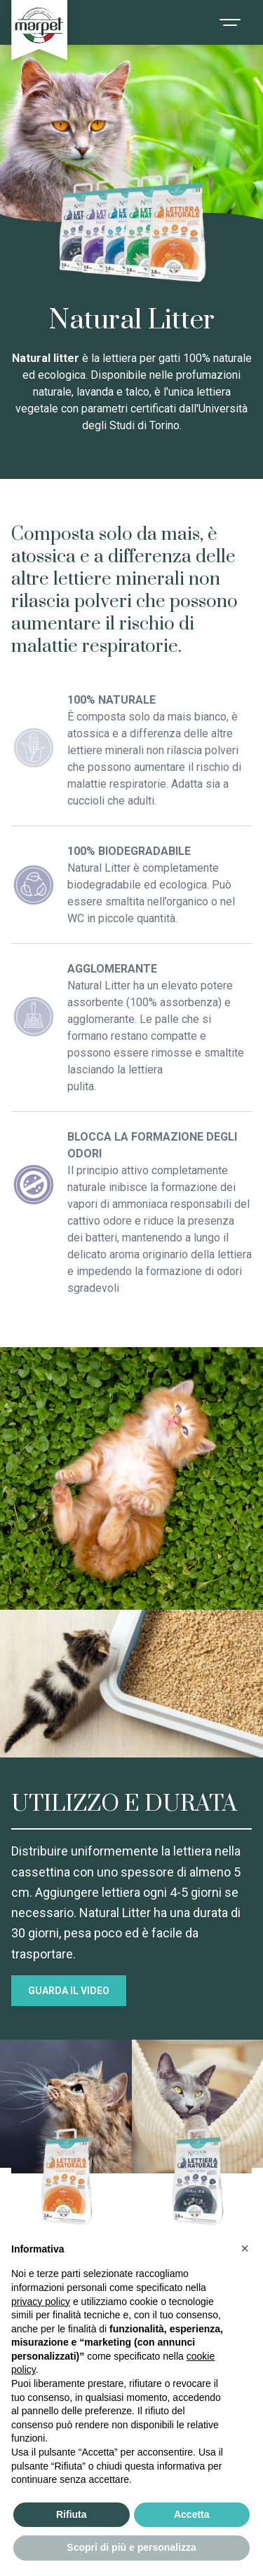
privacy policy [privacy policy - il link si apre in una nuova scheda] (40, 2301)
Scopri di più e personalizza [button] (131, 2547)
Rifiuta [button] (71, 2514)
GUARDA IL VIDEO (68, 1990)
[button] (245, 2248)
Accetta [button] (192, 2514)
